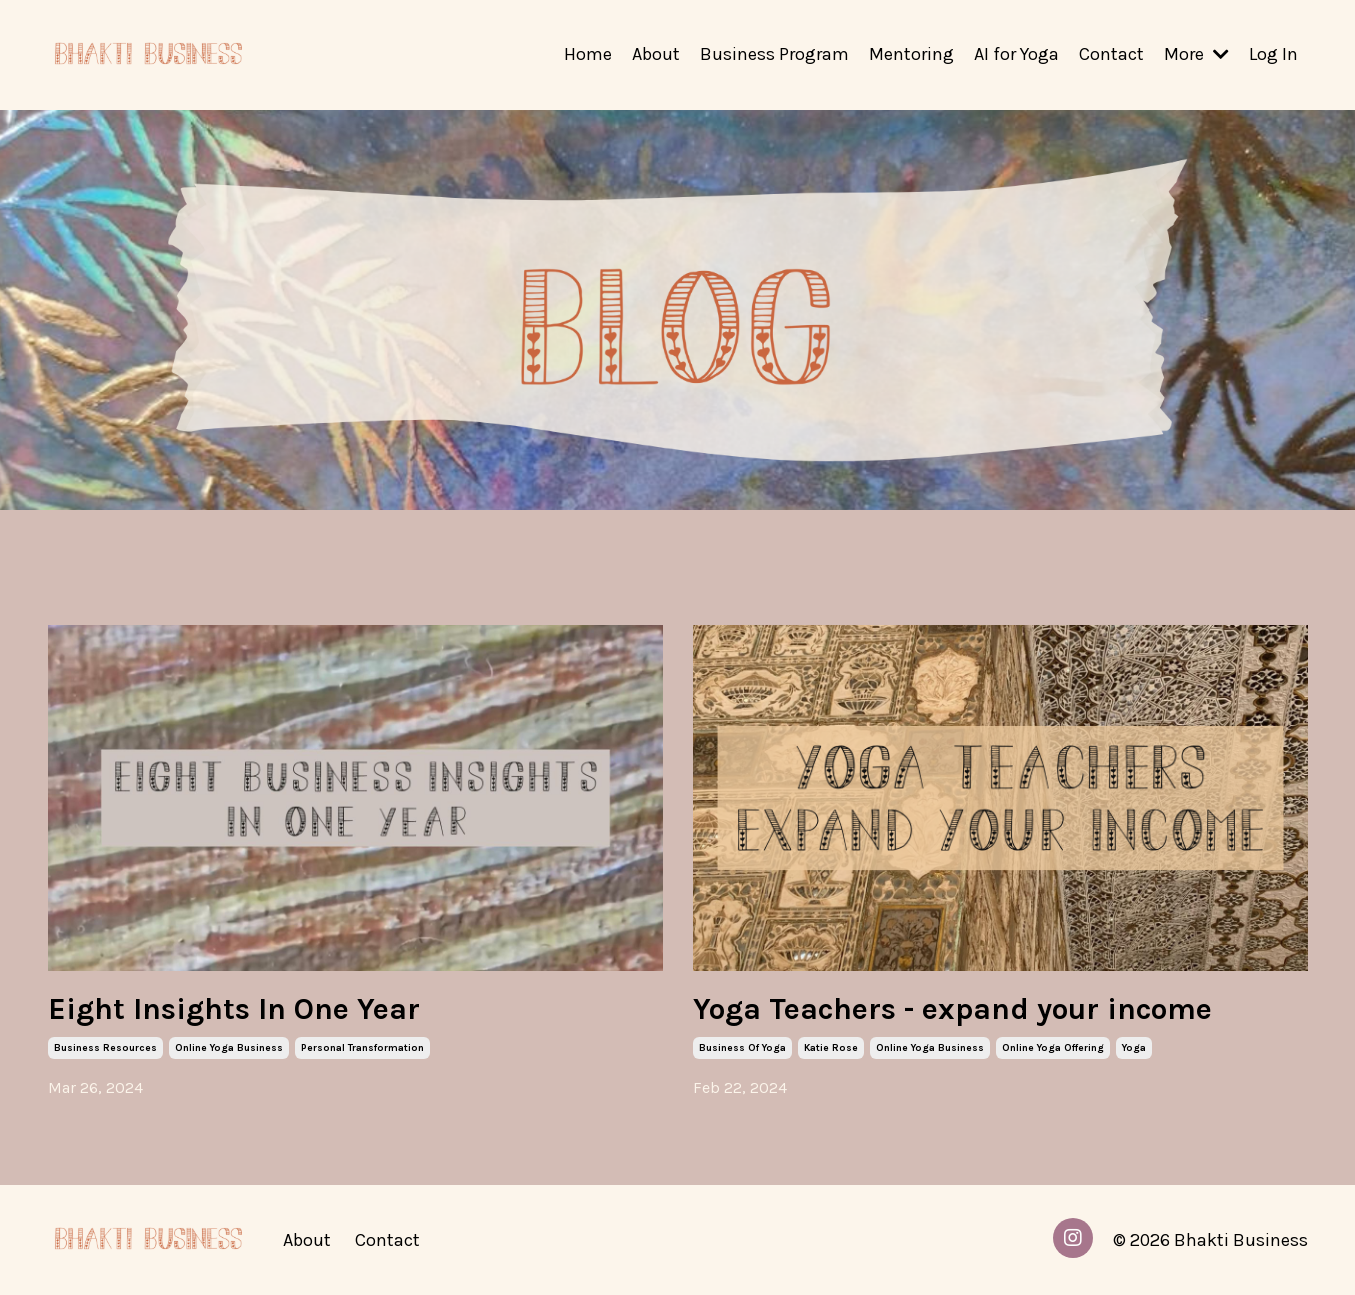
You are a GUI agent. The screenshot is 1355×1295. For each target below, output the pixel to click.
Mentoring (911, 54)
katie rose (831, 1048)
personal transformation (362, 1048)
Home (588, 54)
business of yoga (742, 1048)
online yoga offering (1053, 1048)
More (1196, 54)
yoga (1134, 1048)
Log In (1273, 54)
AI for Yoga (1016, 54)
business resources (105, 1048)
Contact (1111, 54)
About (656, 54)
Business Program (774, 54)
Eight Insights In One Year (234, 1009)
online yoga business (229, 1048)
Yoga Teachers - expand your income (952, 1009)
